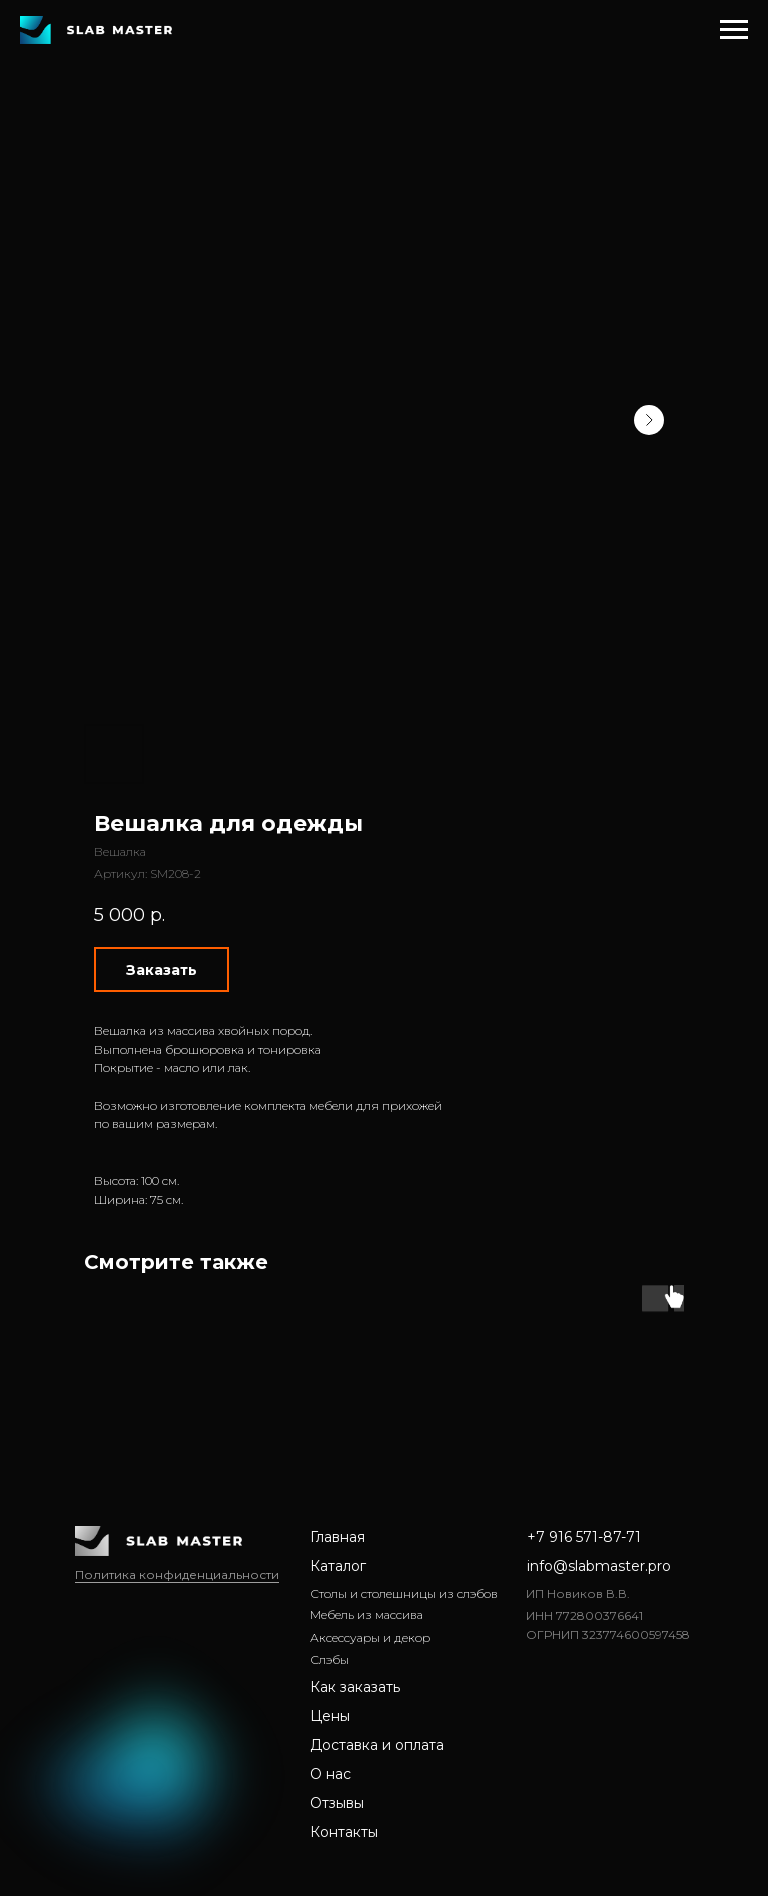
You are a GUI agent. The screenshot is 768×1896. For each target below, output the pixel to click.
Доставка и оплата (377, 1745)
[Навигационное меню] (734, 30)
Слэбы (329, 1659)
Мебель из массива (366, 1614)
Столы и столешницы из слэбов (404, 1593)
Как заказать (355, 1687)
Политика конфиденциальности (177, 1574)
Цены (330, 1716)
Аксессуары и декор (370, 1637)
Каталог (338, 1566)
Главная (337, 1537)
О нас (330, 1774)
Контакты (344, 1832)
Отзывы (337, 1803)
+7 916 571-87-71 (584, 1537)
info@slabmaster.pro (599, 1566)
